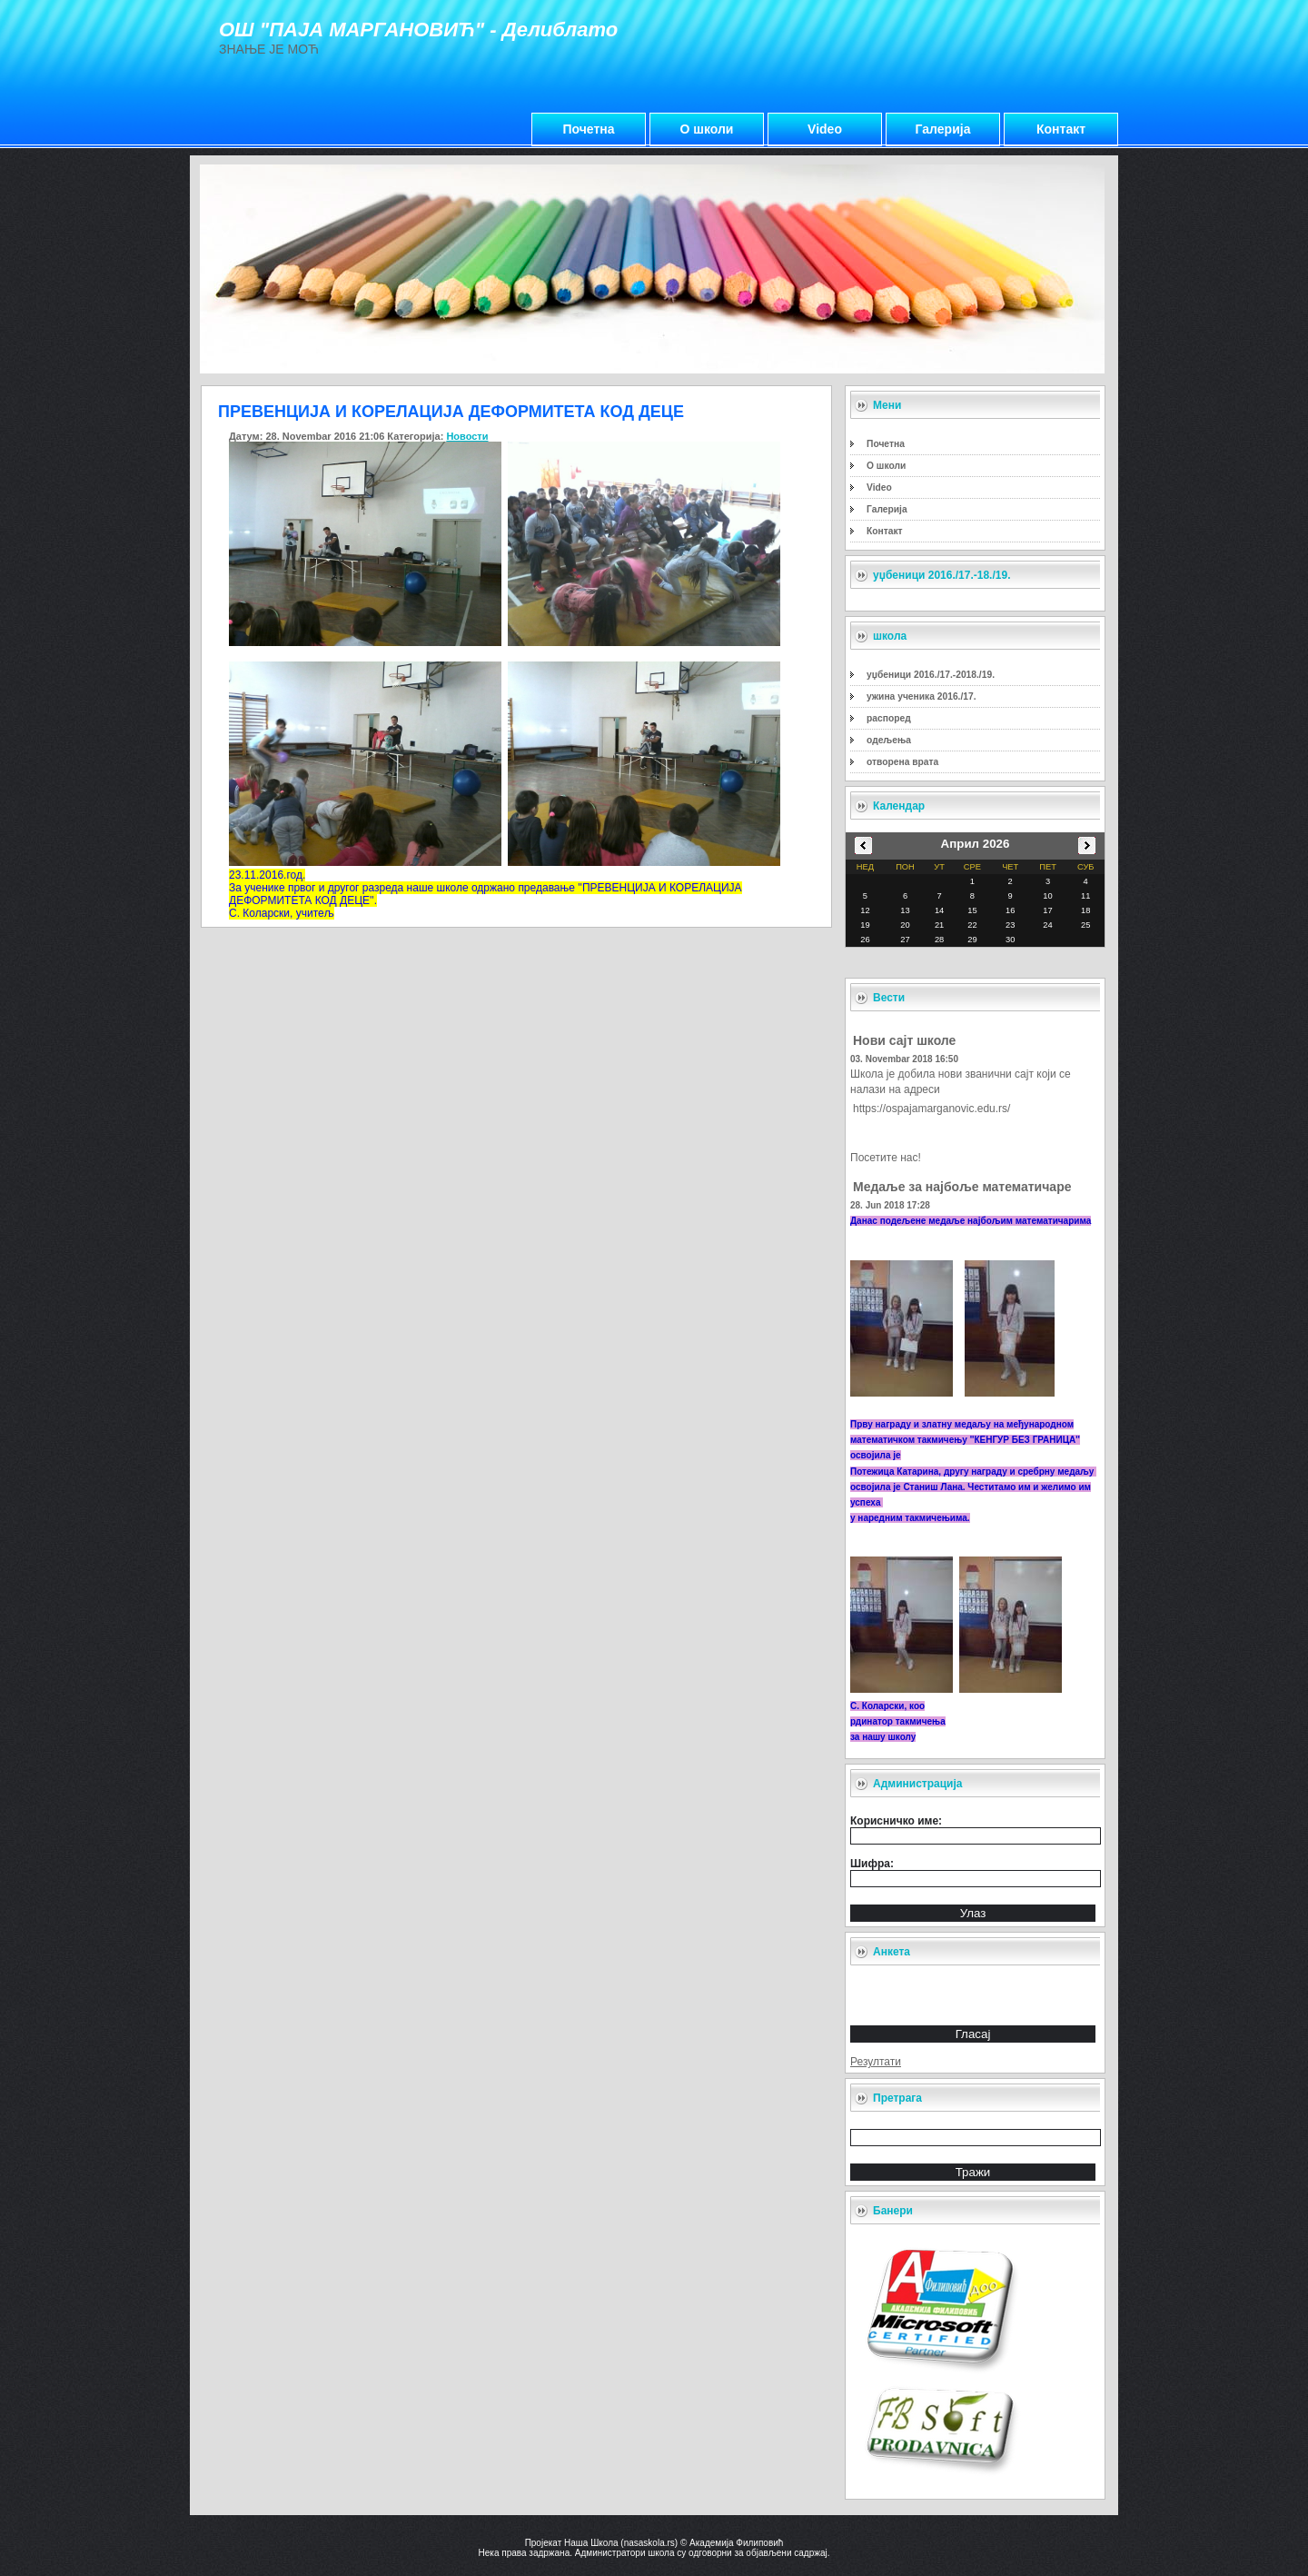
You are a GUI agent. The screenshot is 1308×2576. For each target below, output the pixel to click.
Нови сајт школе (904, 1040)
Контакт (1060, 129)
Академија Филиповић (736, 2543)
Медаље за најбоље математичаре (962, 1186)
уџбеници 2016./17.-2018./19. (931, 675)
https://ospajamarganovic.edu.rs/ (931, 1108)
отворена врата (902, 762)
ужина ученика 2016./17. (921, 696)
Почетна (588, 129)
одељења (889, 740)
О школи (707, 129)
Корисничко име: (896, 1821)
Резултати (875, 2061)
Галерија (943, 129)
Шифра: (872, 1863)
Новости (467, 436)
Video (825, 129)
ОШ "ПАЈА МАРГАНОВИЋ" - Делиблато (418, 29)
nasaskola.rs (649, 2543)
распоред (889, 718)
